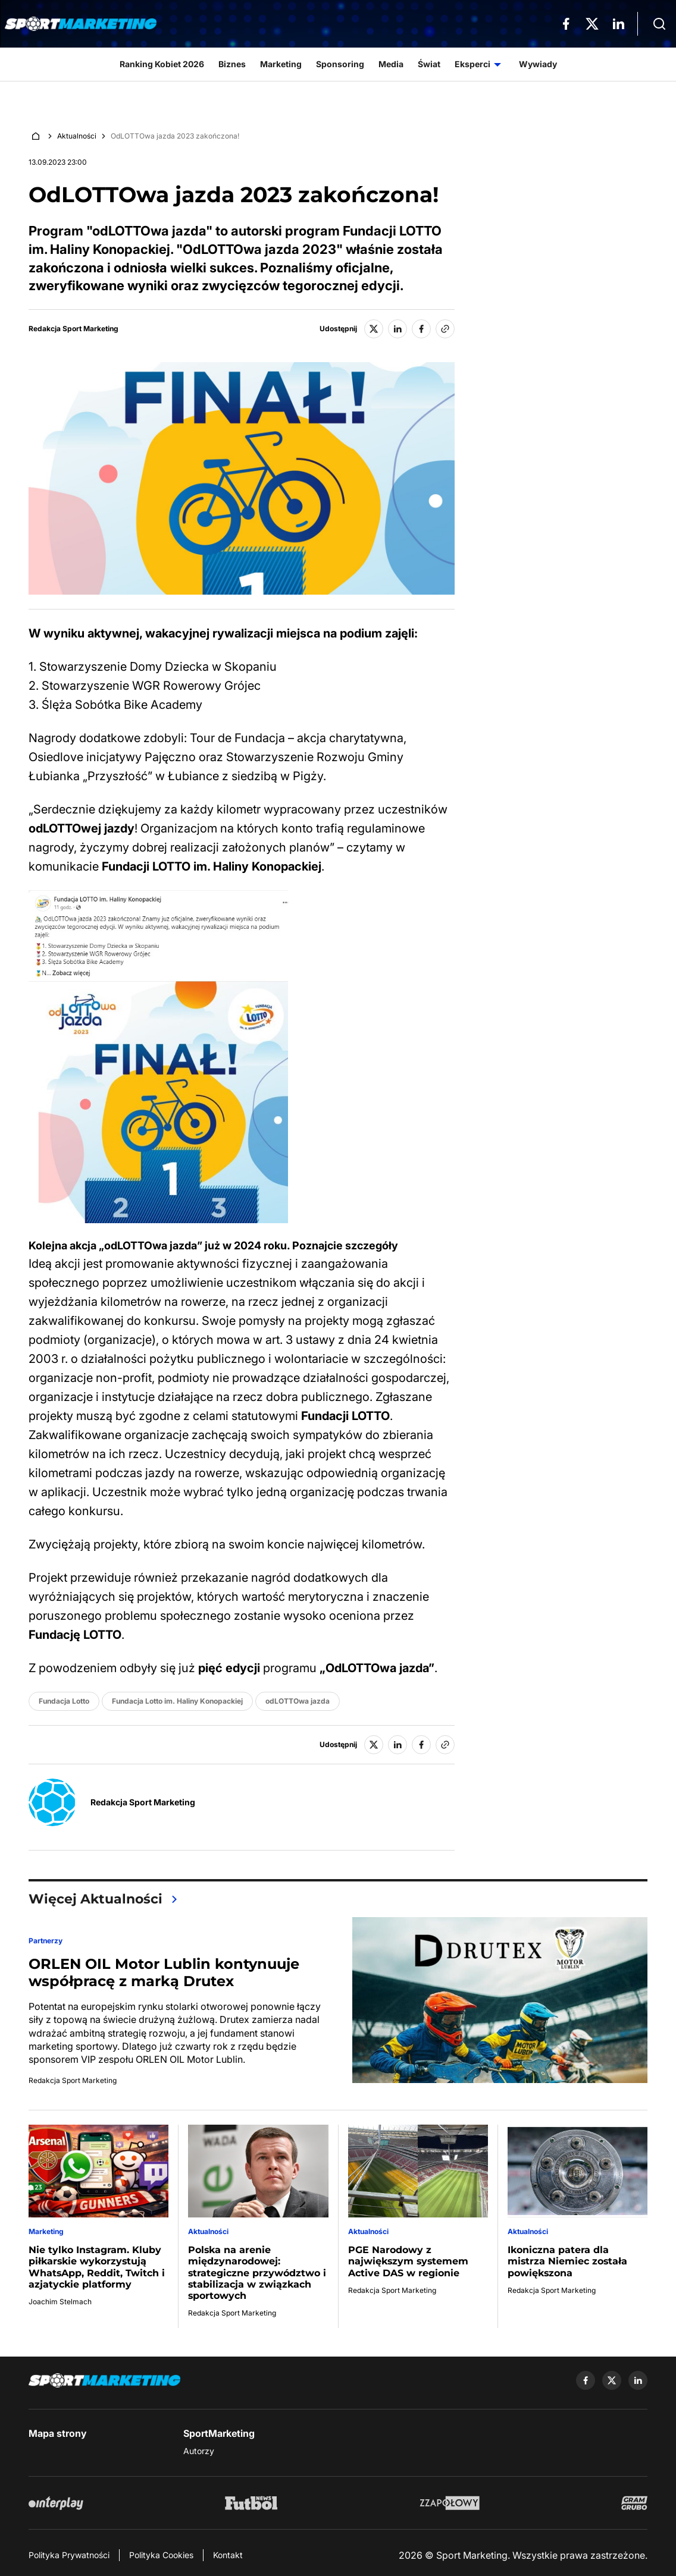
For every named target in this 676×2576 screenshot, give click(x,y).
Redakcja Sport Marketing (73, 328)
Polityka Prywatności (69, 2555)
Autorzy (198, 2451)
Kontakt (228, 2555)
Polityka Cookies (161, 2555)
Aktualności (76, 135)
